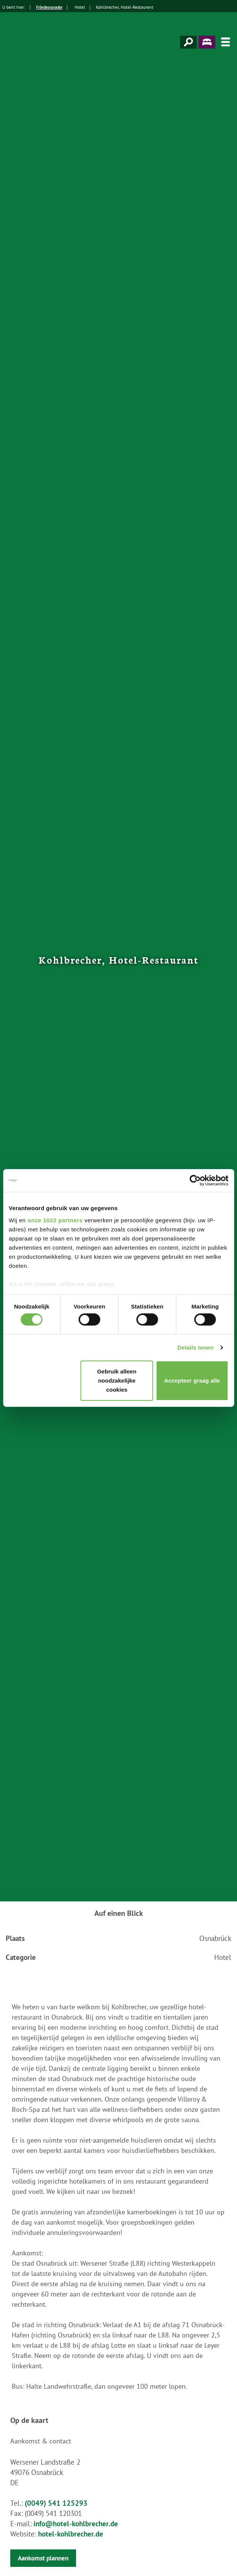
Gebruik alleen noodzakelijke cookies (116, 1380)
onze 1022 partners (55, 1220)
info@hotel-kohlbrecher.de (75, 2523)
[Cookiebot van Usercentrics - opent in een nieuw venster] (195, 1180)
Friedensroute (49, 7)
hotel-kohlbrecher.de (70, 2533)
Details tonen (195, 1347)
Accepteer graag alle (192, 1380)
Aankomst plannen (43, 2558)
